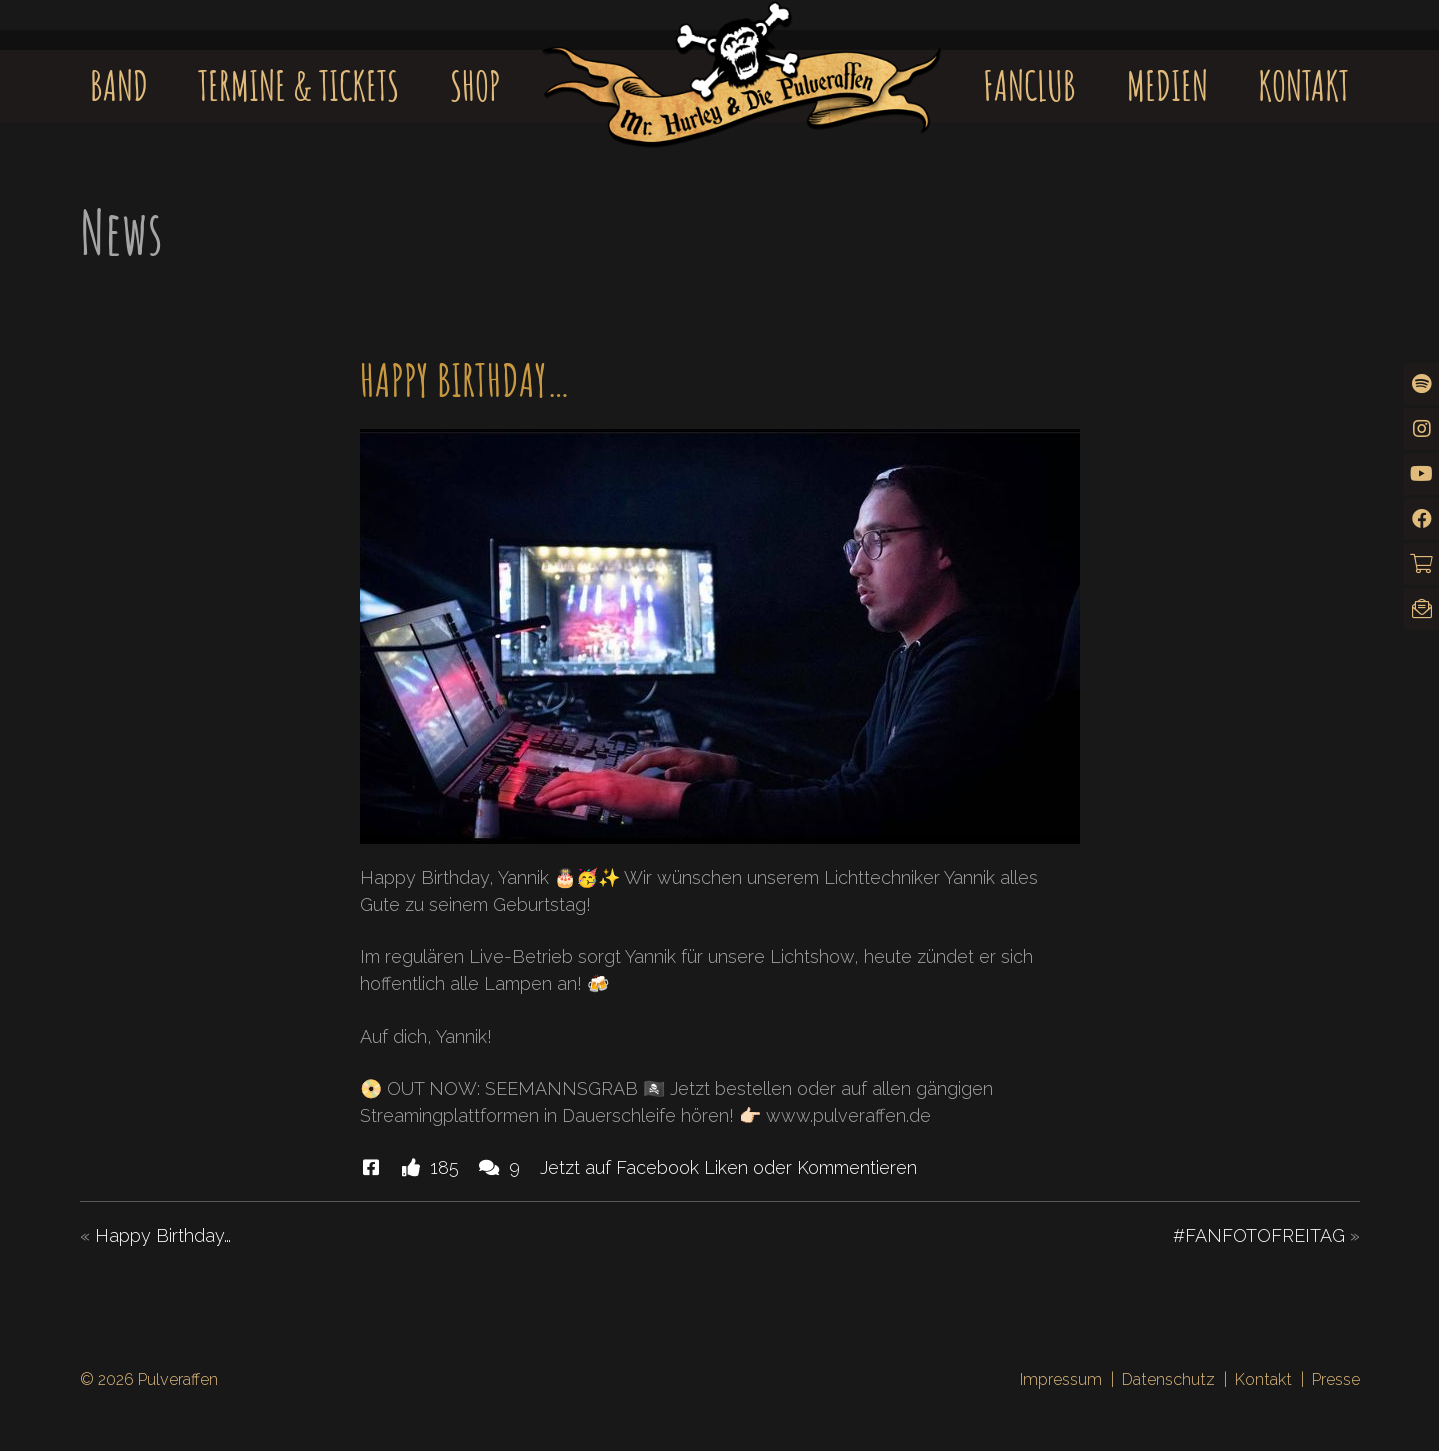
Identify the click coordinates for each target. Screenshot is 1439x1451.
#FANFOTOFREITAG (1259, 1235)
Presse (1336, 1379)
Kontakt (1303, 85)
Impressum (1061, 1379)
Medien (1167, 85)
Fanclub (1029, 85)
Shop (475, 85)
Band (119, 85)
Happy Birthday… (163, 1235)
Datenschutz (1168, 1379)
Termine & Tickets (298, 85)
